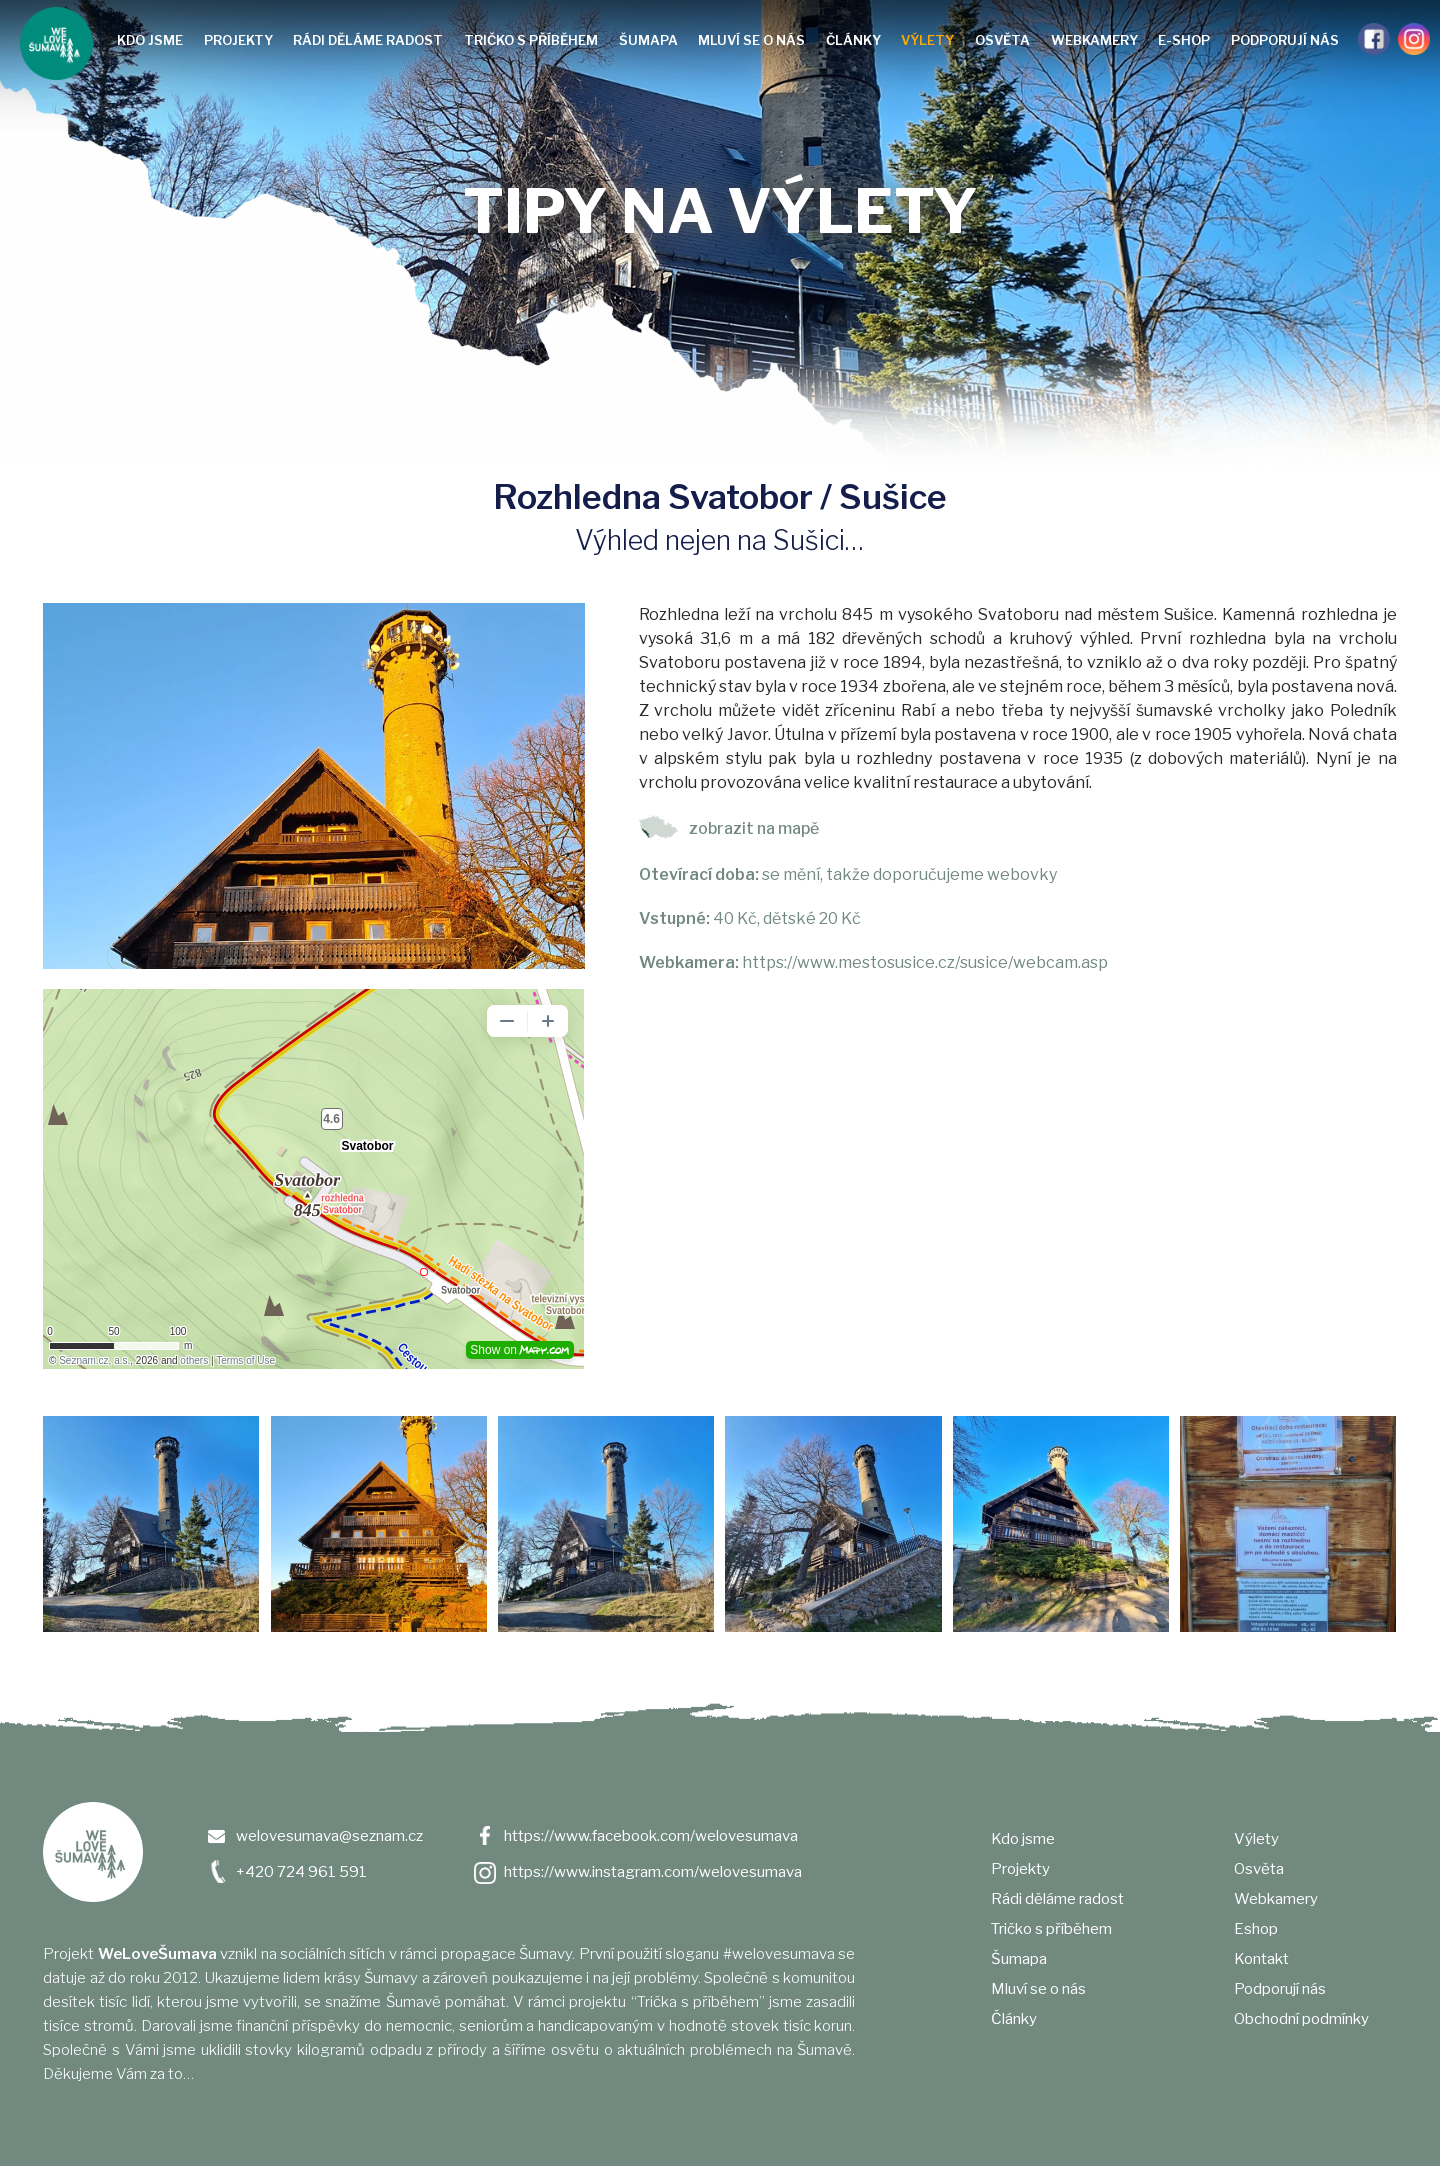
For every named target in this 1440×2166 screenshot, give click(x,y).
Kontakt (1261, 1959)
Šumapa (648, 40)
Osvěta (1002, 40)
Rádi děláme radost (368, 40)
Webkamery (1094, 40)
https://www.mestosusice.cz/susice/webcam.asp (925, 962)
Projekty (238, 40)
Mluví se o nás (751, 40)
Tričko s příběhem (531, 40)
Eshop (1256, 1929)
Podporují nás (1285, 40)
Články (853, 40)
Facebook (1374, 39)
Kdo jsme (150, 40)
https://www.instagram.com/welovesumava (653, 1872)
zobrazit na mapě (754, 828)
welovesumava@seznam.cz (329, 1836)
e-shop (1184, 40)
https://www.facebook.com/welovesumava (651, 1836)
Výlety (927, 40)
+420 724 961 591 (301, 1872)
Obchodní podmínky (1301, 2019)
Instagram (1414, 39)
